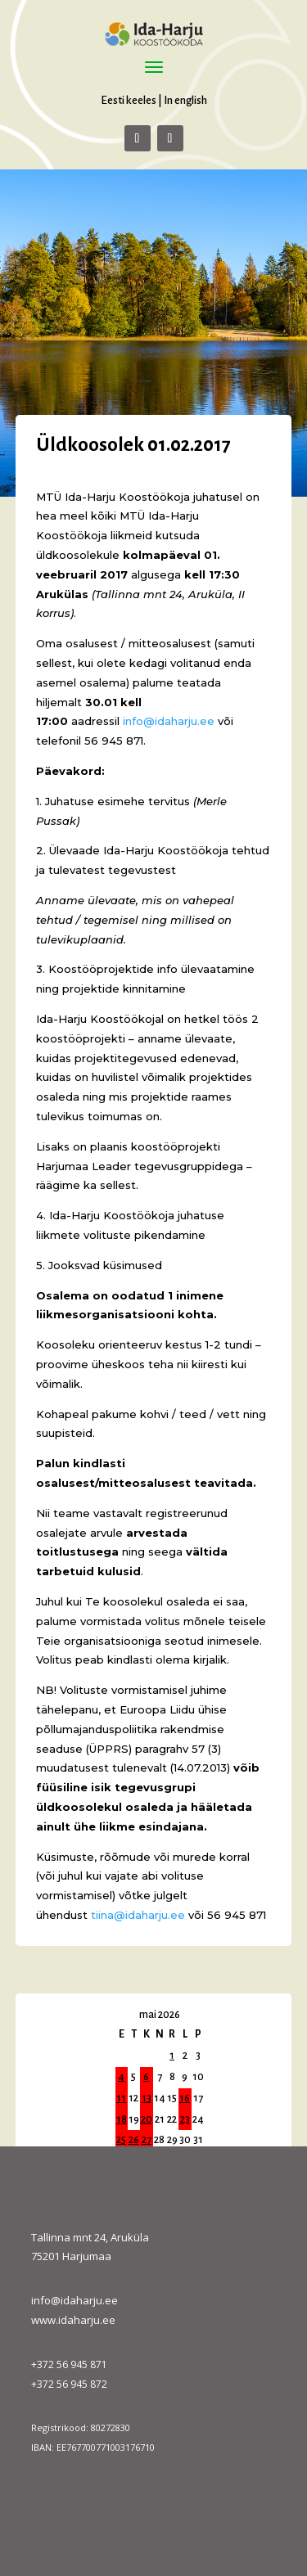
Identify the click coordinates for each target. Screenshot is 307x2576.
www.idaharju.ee (73, 2320)
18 (121, 2119)
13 (146, 2098)
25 (121, 2140)
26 (134, 2140)
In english (185, 100)
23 (185, 2119)
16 (184, 2098)
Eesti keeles (128, 100)
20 (146, 2119)
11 (121, 2098)
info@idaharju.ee (74, 2300)
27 (146, 2140)
